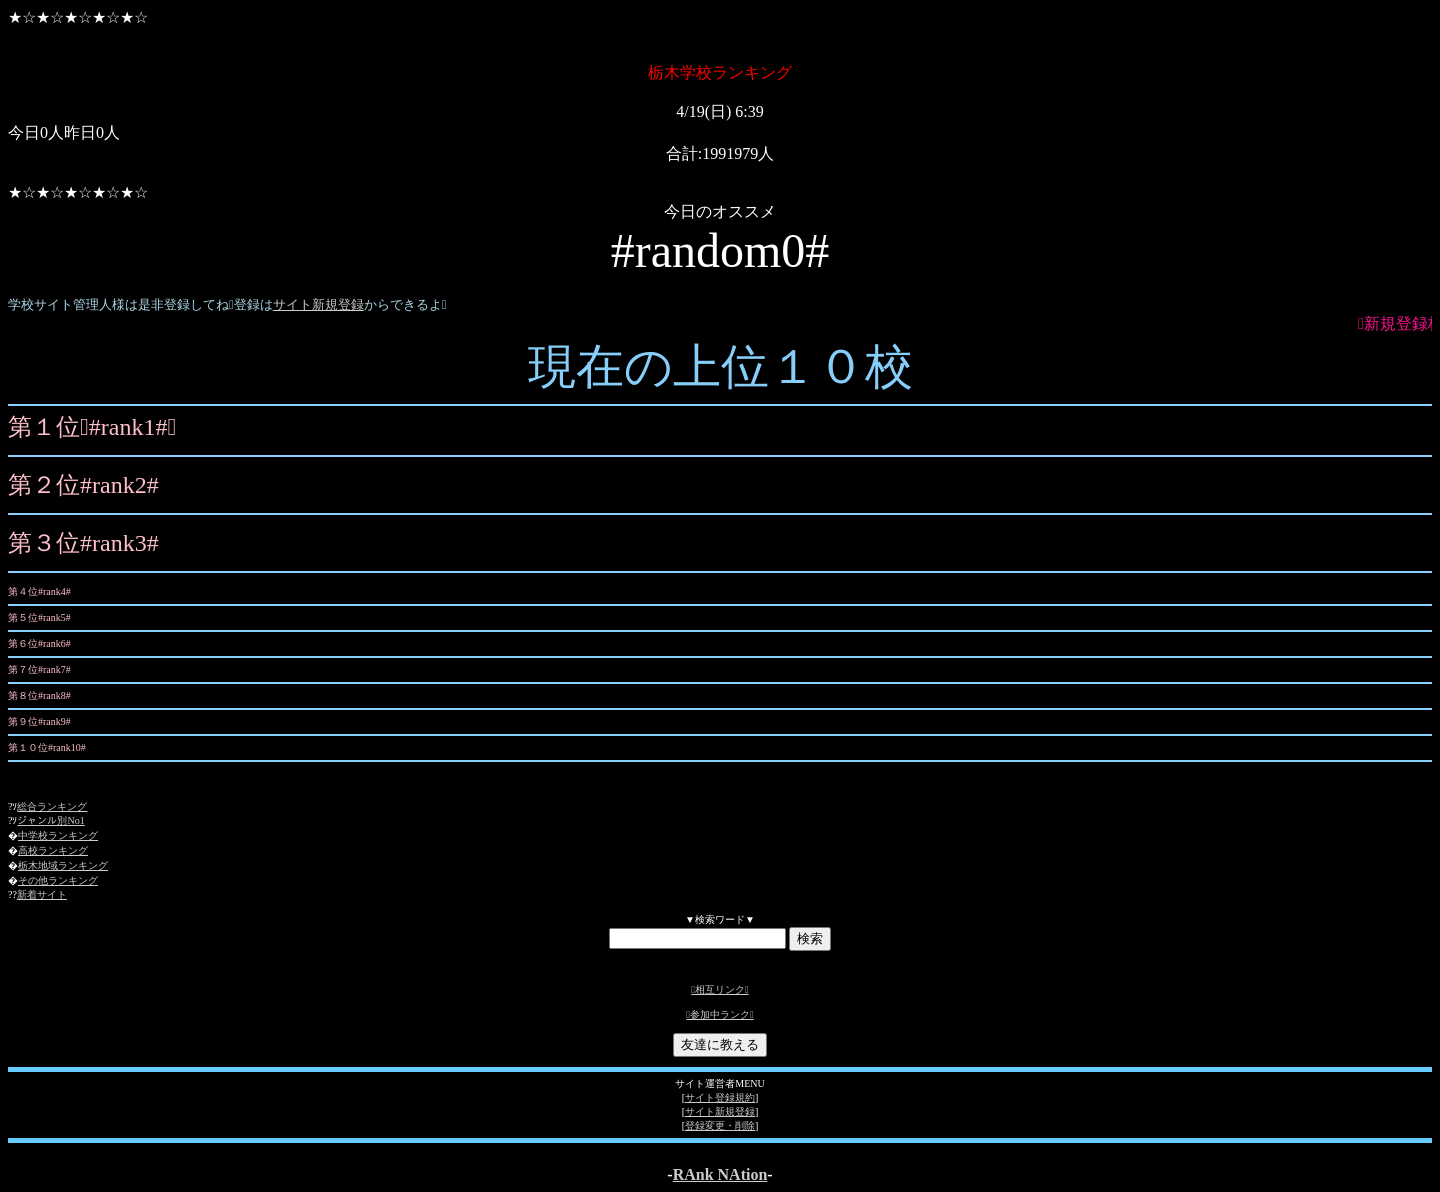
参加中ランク (719, 1014)
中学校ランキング (58, 835)
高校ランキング (53, 850)
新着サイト (42, 894)
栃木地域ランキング (63, 865)
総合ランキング (52, 806)
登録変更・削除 (720, 1125)
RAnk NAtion (720, 1174)
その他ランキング (58, 880)
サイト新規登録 (318, 304)
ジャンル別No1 (50, 820)
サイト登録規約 (720, 1097)
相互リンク (719, 989)
